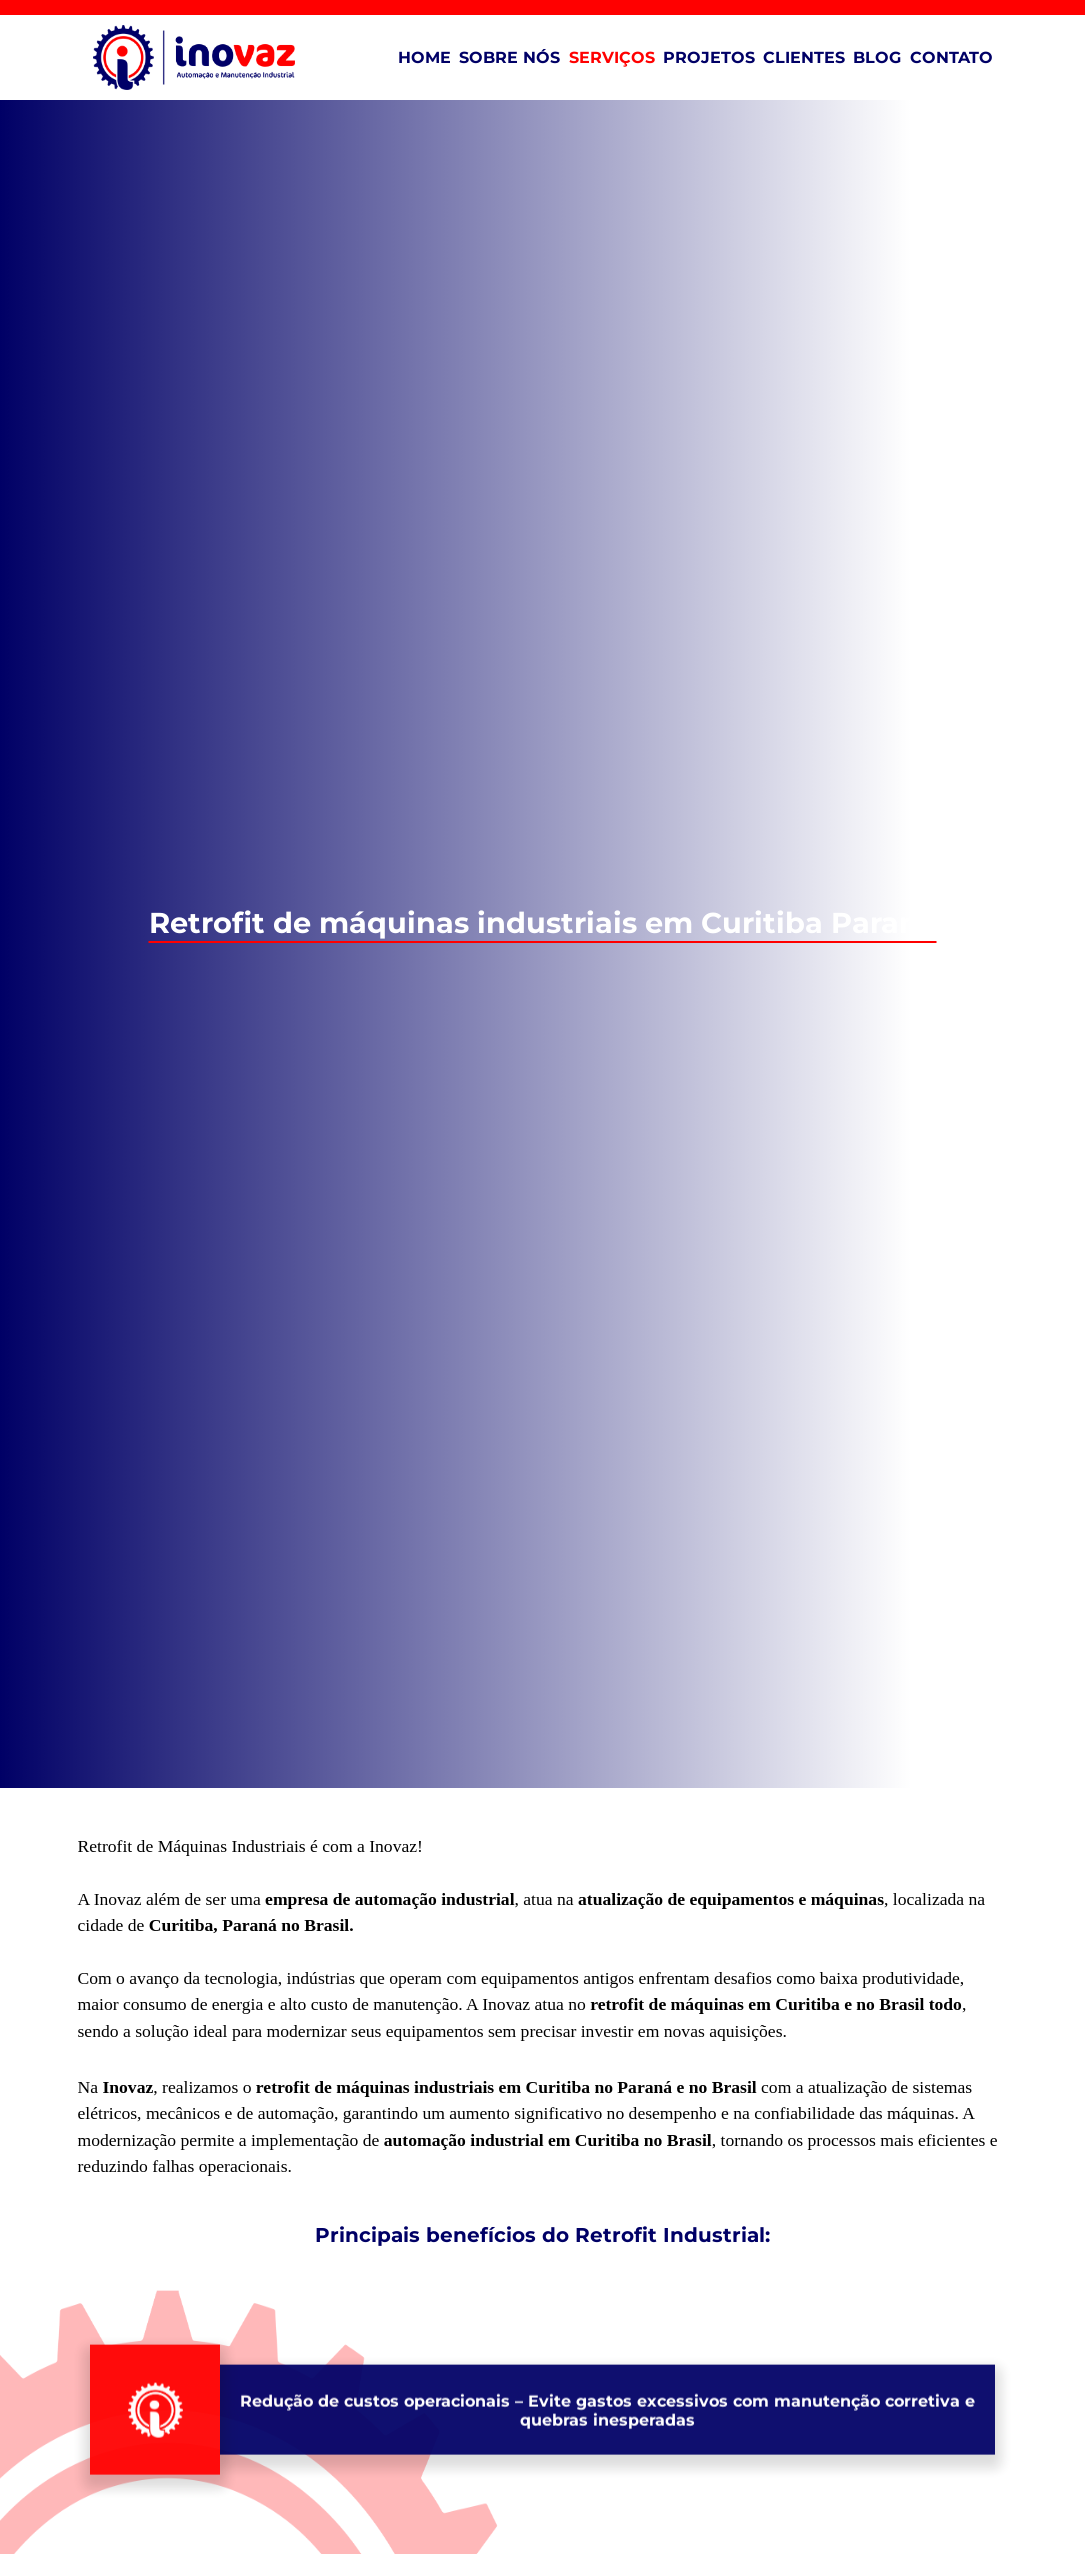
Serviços (612, 57)
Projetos (709, 57)
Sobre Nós (509, 57)
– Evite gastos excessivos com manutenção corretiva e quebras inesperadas (607, 2491)
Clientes (804, 57)
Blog (877, 57)
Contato (951, 57)
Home (424, 57)
